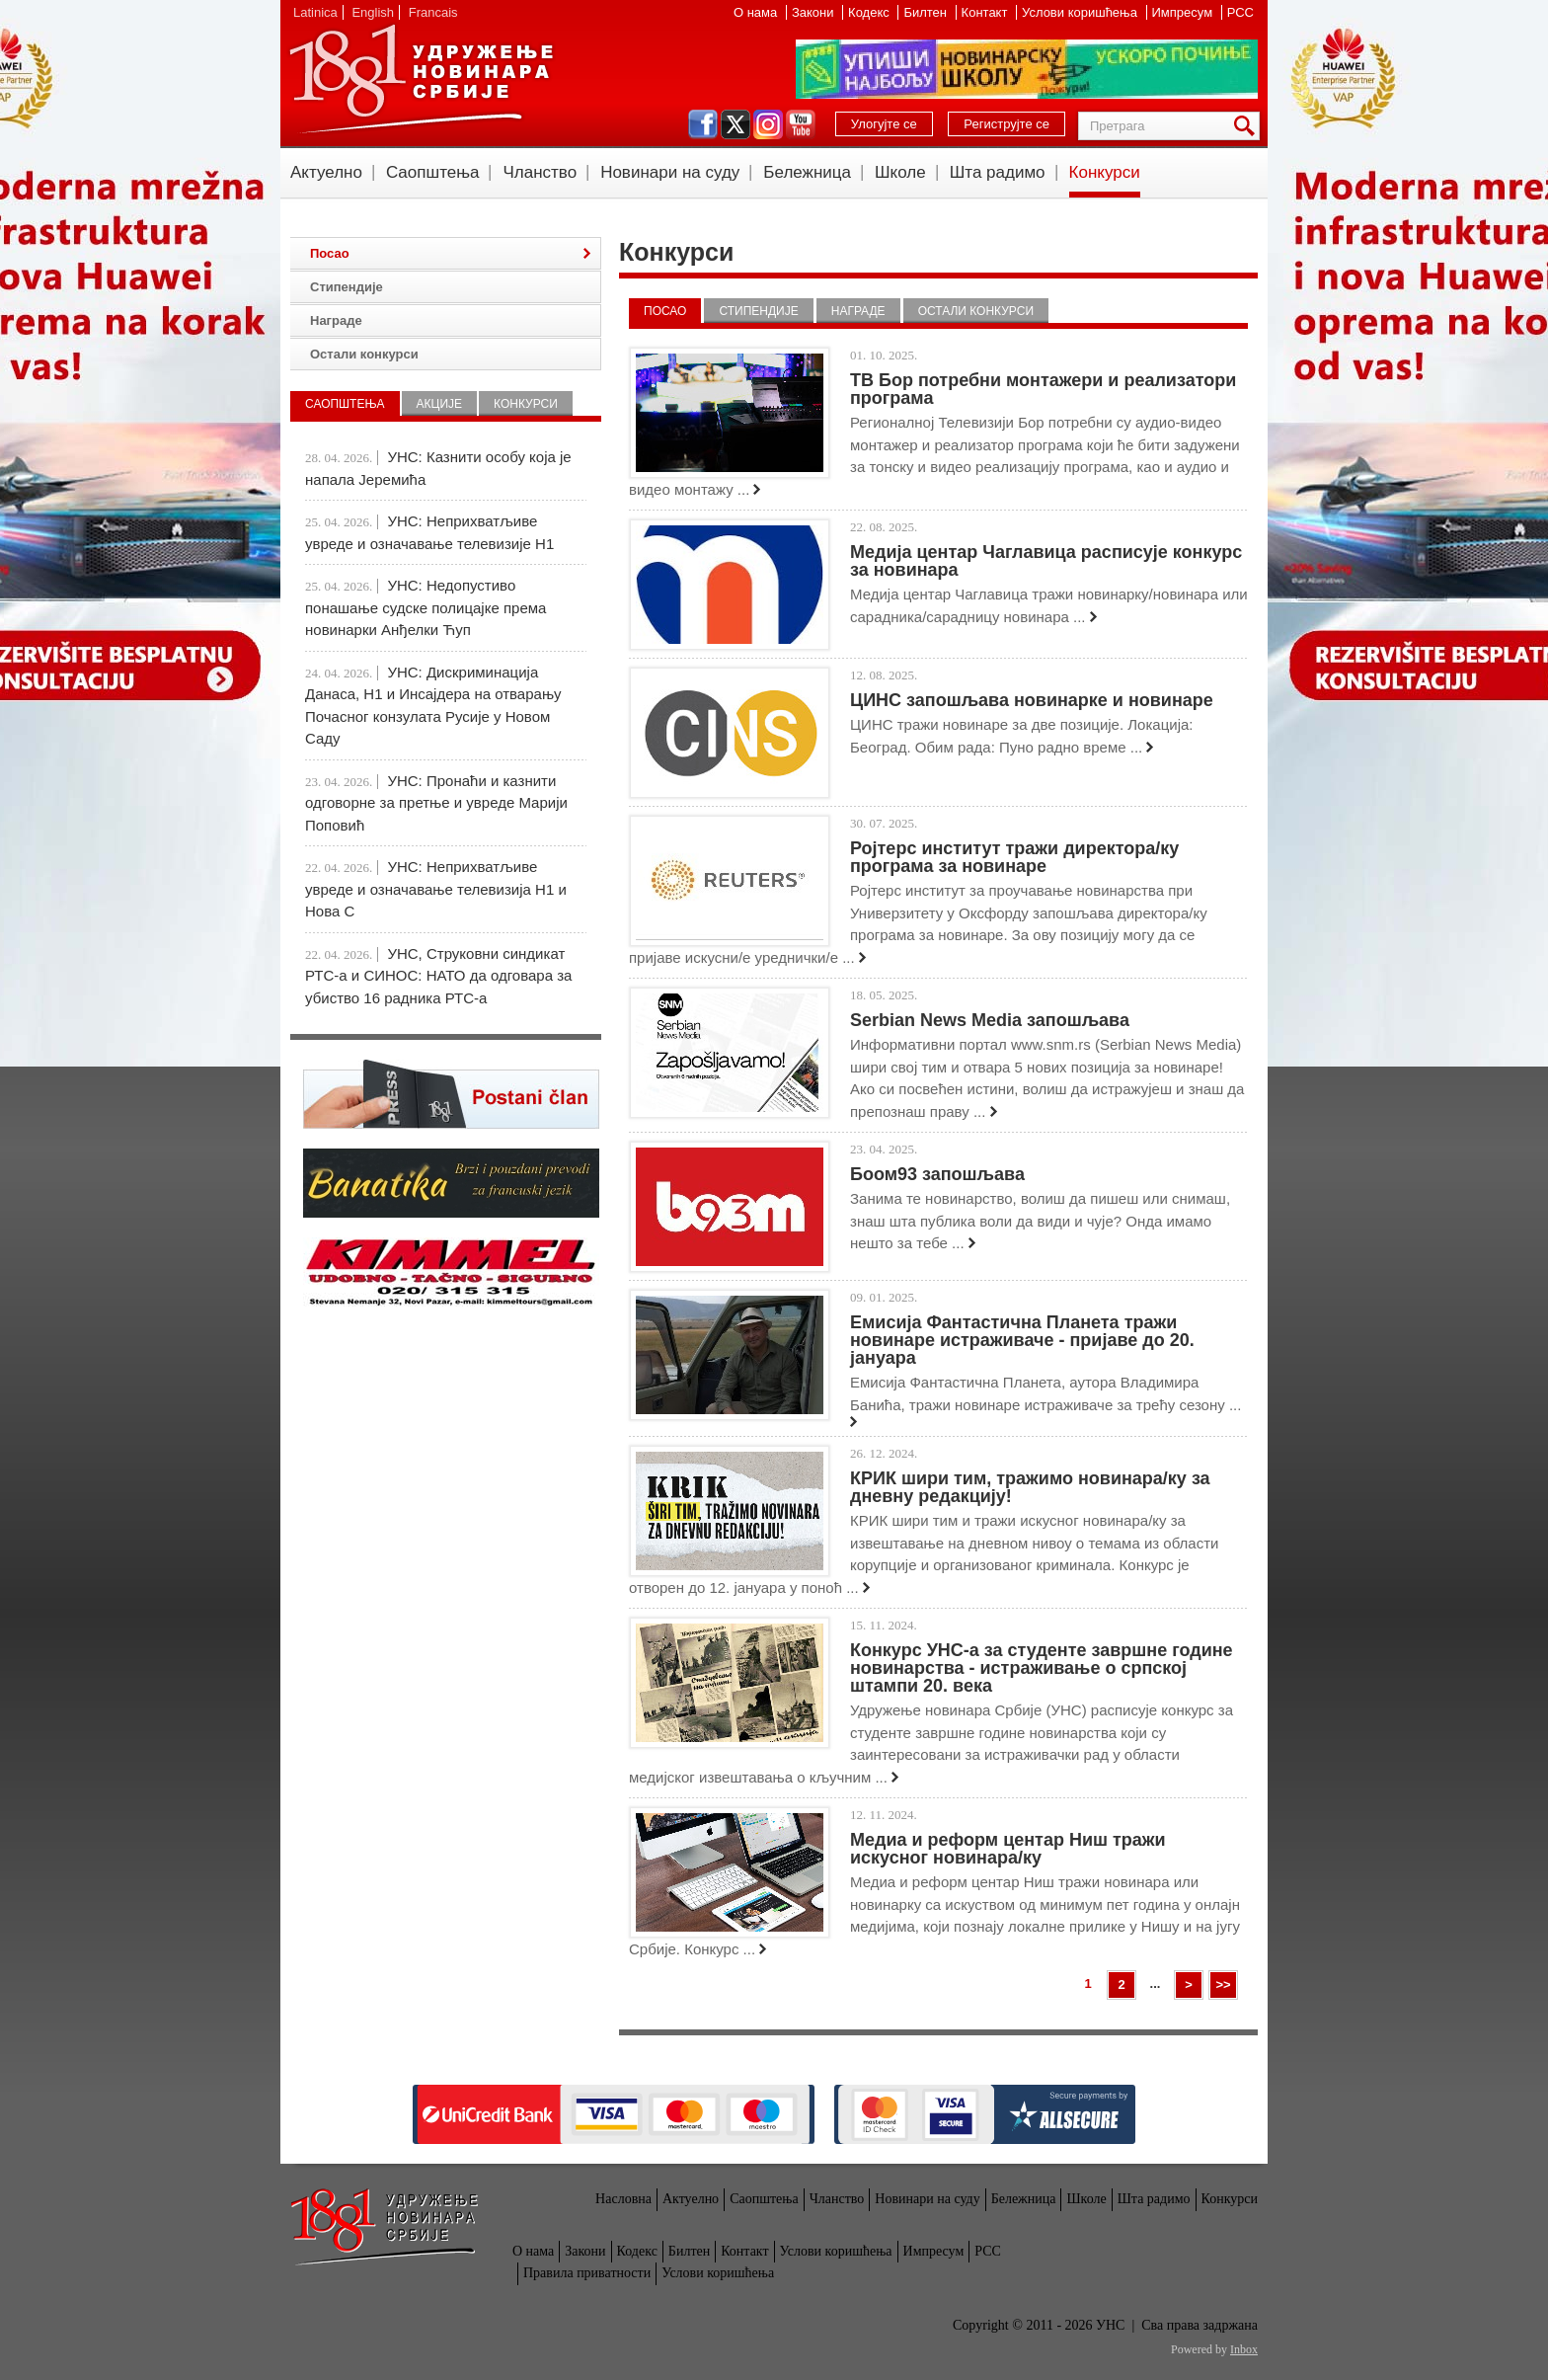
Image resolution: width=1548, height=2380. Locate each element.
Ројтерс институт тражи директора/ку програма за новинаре (1014, 857)
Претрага (1248, 126)
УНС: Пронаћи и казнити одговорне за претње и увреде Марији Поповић (436, 802)
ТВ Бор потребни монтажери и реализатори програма (1043, 389)
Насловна (623, 2198)
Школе (900, 172)
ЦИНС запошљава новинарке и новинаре (1031, 700)
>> (1222, 1984)
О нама (757, 12)
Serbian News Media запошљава (989, 1020)
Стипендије (758, 311)
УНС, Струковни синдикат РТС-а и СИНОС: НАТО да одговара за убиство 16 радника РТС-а (438, 975)
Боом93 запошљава (937, 1174)
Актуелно (326, 172)
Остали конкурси (976, 311)
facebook (703, 124)
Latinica (315, 12)
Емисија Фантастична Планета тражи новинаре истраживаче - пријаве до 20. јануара (1022, 1340)
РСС (1240, 12)
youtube (800, 124)
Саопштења (433, 172)
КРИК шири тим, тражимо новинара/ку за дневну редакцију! (1030, 1487)
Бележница (807, 172)
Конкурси (1104, 172)
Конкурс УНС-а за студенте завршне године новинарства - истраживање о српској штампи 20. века (1041, 1668)
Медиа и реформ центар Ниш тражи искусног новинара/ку (1008, 1848)
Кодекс (870, 12)
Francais (433, 12)
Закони (814, 12)
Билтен (926, 12)
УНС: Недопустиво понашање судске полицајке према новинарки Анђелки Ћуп (425, 607)
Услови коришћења (1081, 12)
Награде (858, 311)
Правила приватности (587, 2272)
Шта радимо (997, 172)
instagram (768, 124)
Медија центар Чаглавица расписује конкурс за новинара (1046, 561)
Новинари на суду (669, 172)
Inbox (1244, 2349)
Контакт (986, 12)
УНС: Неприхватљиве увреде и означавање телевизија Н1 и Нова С (436, 888)
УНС (420, 79)
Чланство (540, 172)
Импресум (1184, 12)
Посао (665, 311)
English (372, 12)
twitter (735, 124)
